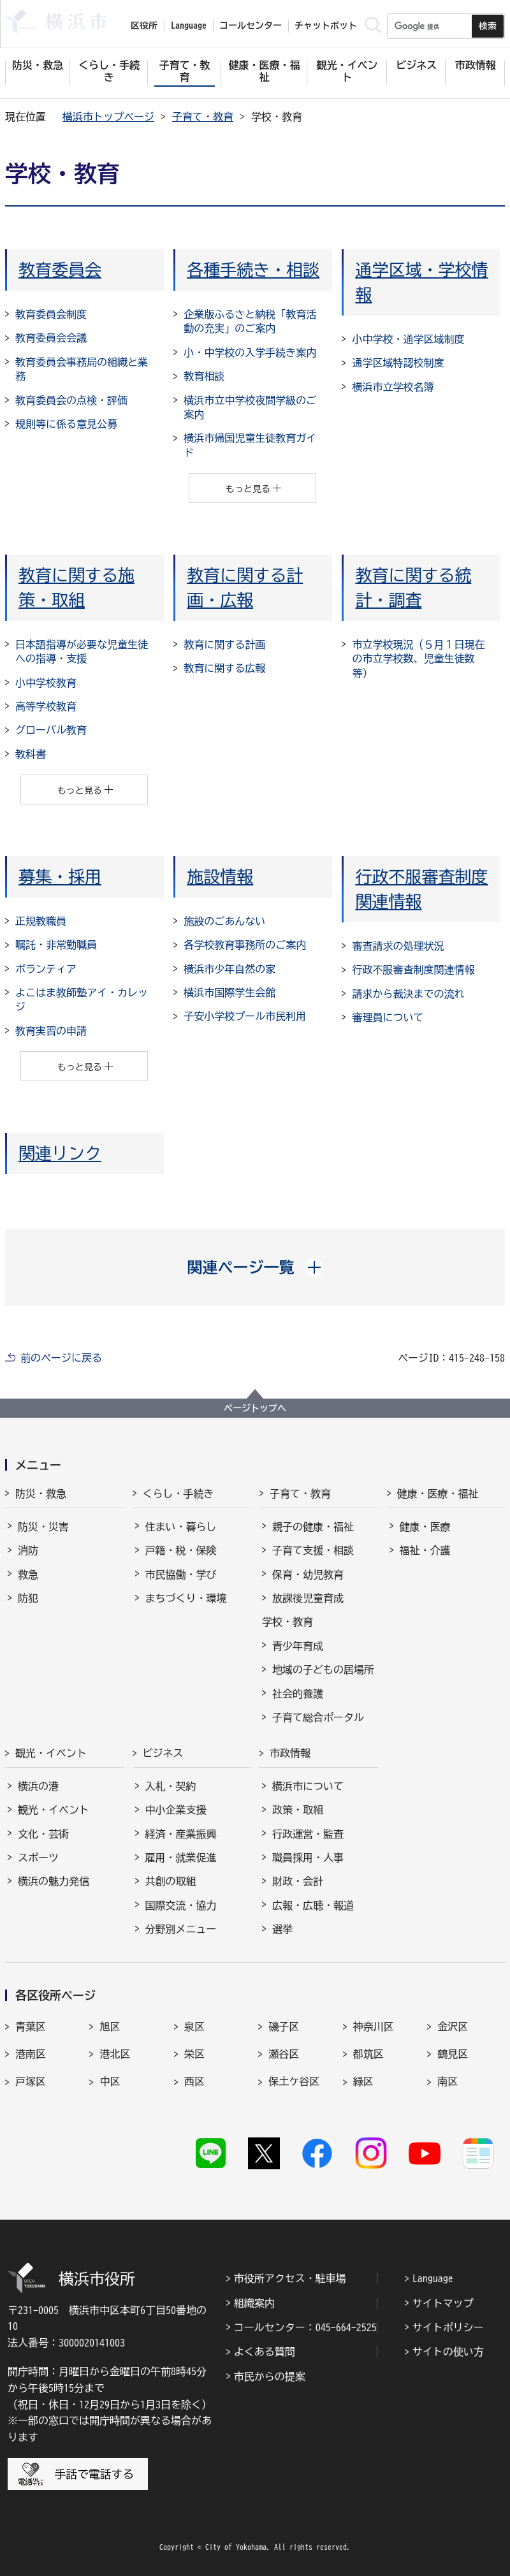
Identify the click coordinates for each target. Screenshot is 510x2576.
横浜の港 (38, 1786)
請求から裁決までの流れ (408, 994)
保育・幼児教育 (308, 1574)
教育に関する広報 (224, 668)
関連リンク (59, 1153)
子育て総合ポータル (318, 1717)
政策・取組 (297, 1810)
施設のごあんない (224, 921)
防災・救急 (40, 1493)
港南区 (30, 2054)
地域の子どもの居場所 (323, 1669)
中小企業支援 (176, 1810)
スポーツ (38, 1857)
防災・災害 (43, 1527)
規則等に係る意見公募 (66, 424)
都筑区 (368, 2054)
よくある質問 (264, 2352)
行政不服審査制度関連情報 (413, 969)
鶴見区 (452, 2054)
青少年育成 (297, 1646)
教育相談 (204, 376)
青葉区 (30, 2026)
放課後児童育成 (308, 1598)
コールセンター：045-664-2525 (305, 2327)
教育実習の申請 (51, 1031)
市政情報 (290, 1753)
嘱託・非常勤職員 (56, 945)
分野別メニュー (181, 1929)
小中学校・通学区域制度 (408, 339)
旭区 (109, 2026)
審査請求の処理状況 (398, 946)
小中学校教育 (45, 683)
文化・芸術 (43, 1834)
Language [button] (189, 25)
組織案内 (254, 2303)
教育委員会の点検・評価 (71, 400)
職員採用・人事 (308, 1857)
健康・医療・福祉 (438, 1493)
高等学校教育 (45, 706)
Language (432, 2278)
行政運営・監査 (308, 1834)
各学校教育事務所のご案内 (245, 945)
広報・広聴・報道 (313, 1905)
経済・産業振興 (181, 1834)
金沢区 (452, 2026)
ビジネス (163, 1753)
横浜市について (308, 1786)
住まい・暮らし (181, 1527)
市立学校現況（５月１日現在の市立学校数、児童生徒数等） (418, 658)
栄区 (194, 2054)
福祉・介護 (425, 1550)
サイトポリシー (448, 2327)
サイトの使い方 (448, 2352)
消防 (28, 1550)
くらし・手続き (178, 1493)
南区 (447, 2081)
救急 (28, 1574)
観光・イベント (51, 1753)
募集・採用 (59, 876)
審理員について (387, 1017)
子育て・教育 (202, 117)
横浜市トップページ (108, 117)
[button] (255, 1267)
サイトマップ (443, 2303)
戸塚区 (30, 2081)
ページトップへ (255, 1408)
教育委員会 (59, 269)
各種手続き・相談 (253, 269)
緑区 (363, 2081)
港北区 (114, 2054)
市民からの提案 (269, 2376)
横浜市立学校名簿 (392, 387)
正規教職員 (40, 921)
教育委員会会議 (51, 338)
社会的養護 (297, 1694)
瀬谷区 (283, 2054)
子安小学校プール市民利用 (245, 1016)
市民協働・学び (181, 1574)
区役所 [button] (144, 25)
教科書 (30, 754)
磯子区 (283, 2026)
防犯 (28, 1598)
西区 (194, 2081)
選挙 (282, 1929)
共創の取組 (170, 1881)
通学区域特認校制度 (398, 363)
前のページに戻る (61, 1358)
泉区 (194, 2026)
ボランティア (45, 969)
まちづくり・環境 (186, 1598)
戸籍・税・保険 (181, 1550)
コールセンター (250, 25)
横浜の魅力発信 (53, 1881)
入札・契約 (170, 1786)
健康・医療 (425, 1527)
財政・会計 (297, 1881)
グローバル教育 (51, 730)
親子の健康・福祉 (313, 1527)
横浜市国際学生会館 (229, 992)
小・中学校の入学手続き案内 (250, 352)
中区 (109, 2081)
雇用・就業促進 (181, 1857)
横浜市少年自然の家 (229, 969)
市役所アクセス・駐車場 (290, 2278)
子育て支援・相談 (313, 1550)
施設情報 (220, 876)
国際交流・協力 (181, 1905)
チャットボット (326, 25)
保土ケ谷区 (293, 2081)
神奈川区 (373, 2026)
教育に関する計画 (224, 644)
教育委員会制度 (51, 314)
